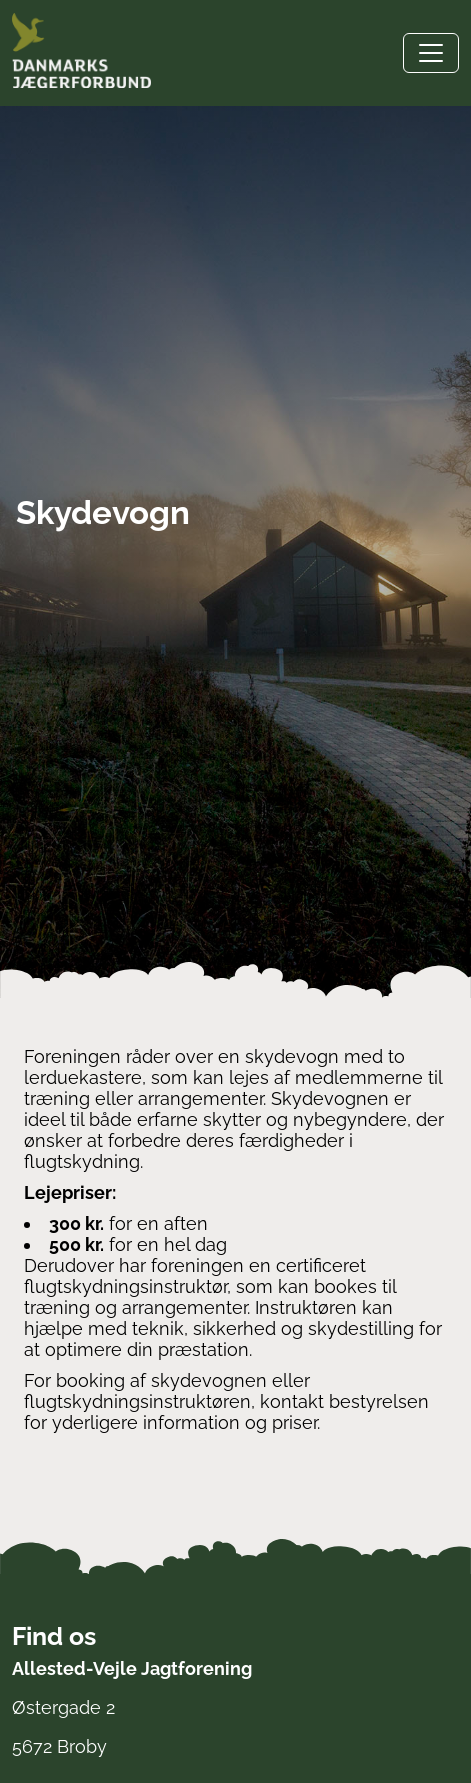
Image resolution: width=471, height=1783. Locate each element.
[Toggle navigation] (431, 53)
